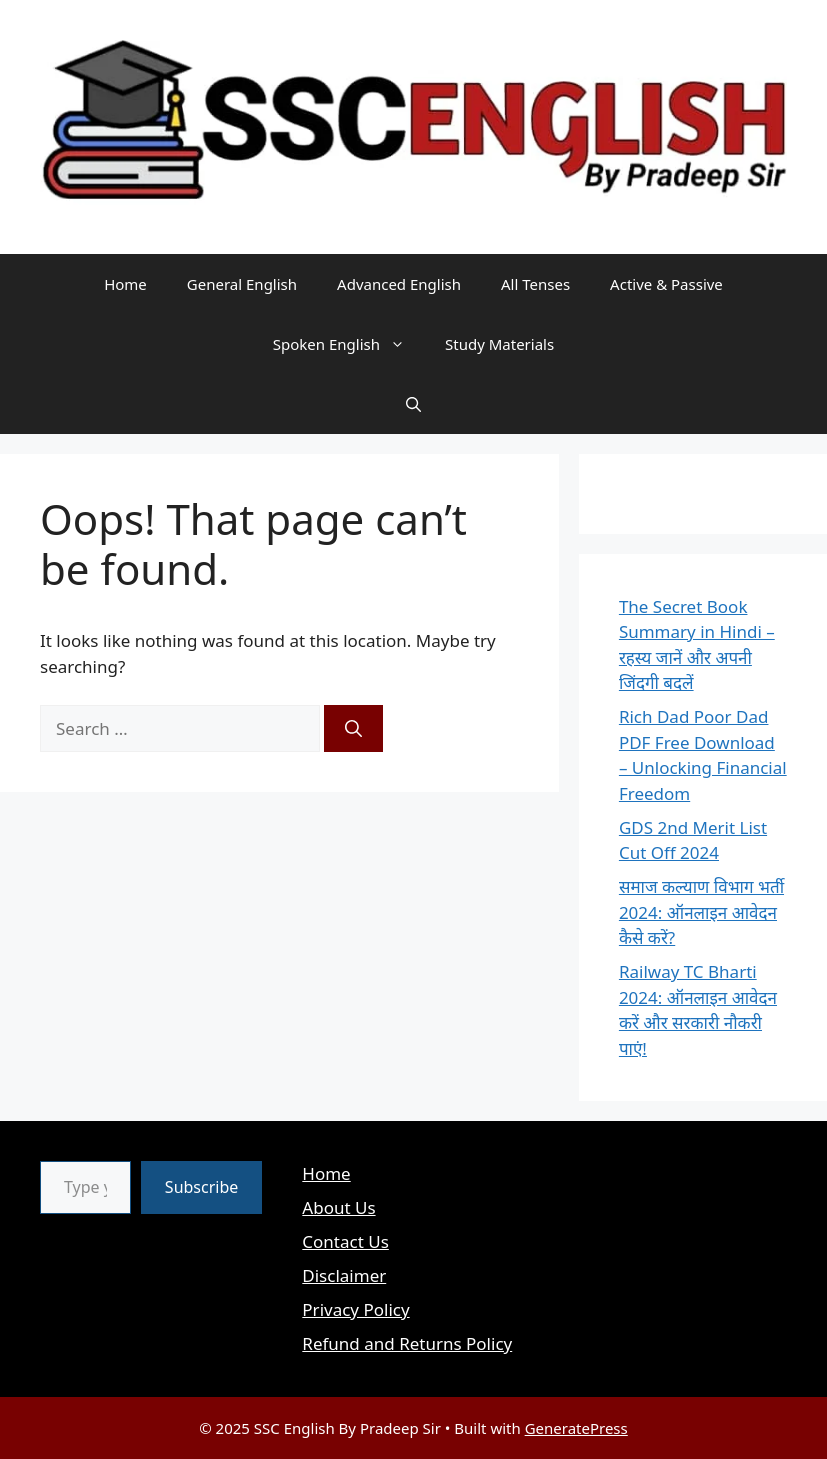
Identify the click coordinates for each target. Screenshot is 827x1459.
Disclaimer (344, 1275)
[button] (413, 404)
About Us (338, 1207)
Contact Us (345, 1241)
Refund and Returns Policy (407, 1343)
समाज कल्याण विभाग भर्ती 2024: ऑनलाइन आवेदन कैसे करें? (701, 912)
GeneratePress (576, 1428)
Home (125, 284)
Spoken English (349, 344)
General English (242, 284)
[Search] (353, 729)
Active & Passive (666, 284)
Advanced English (399, 284)
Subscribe (201, 1187)
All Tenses (535, 284)
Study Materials (499, 344)
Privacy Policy (355, 1309)
